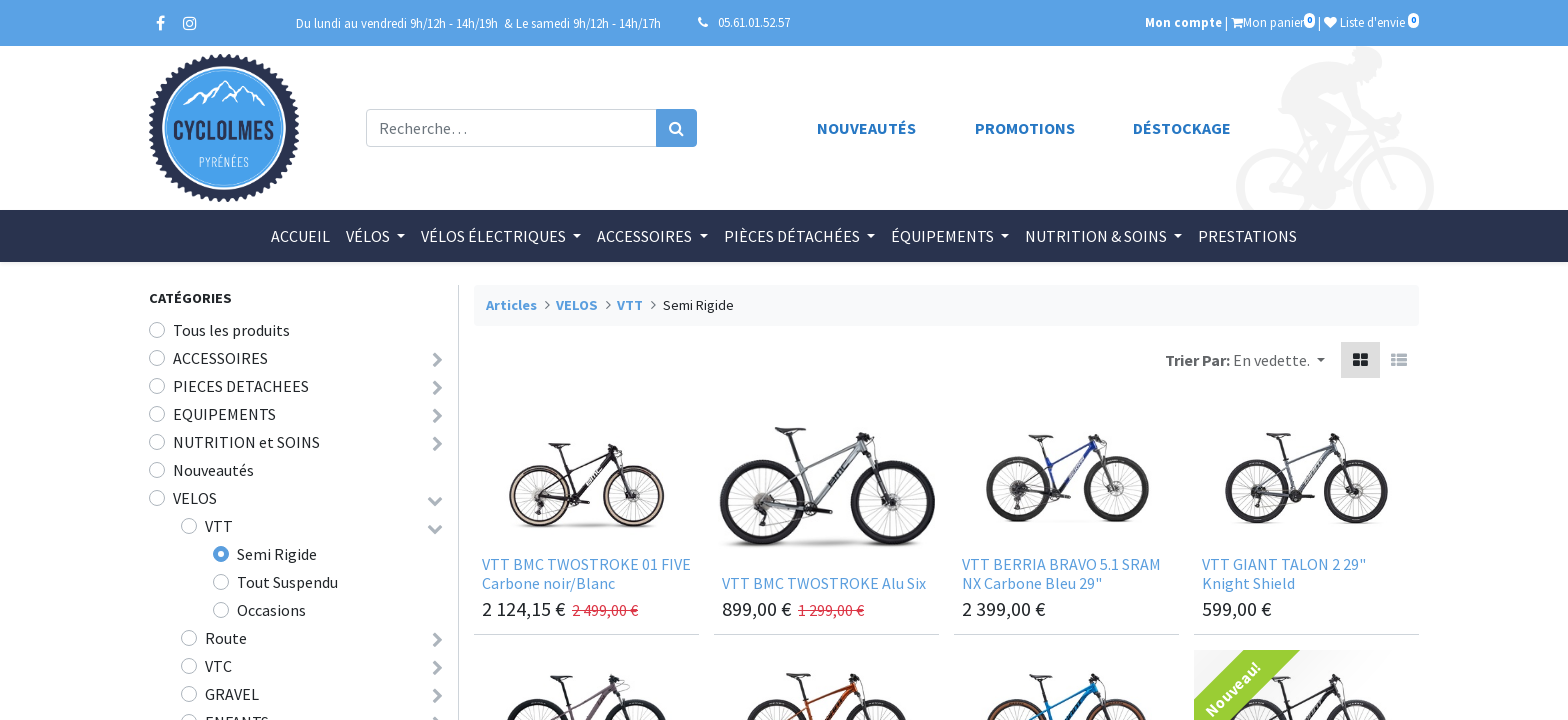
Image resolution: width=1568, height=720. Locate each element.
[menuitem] (300, 236)
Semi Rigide (277, 554)
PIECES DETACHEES (241, 386)
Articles (511, 305)
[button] (1279, 360)
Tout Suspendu (287, 582)
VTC (218, 666)
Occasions (271, 610)
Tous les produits (231, 330)
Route (226, 638)
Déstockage (1182, 128)
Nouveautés (866, 128)
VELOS (195, 498)
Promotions (1025, 128)
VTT (219, 526)
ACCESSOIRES (220, 358)
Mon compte (1183, 22)
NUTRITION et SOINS (246, 442)
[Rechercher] (676, 128)
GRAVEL (232, 694)
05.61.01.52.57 (754, 22)
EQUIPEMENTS (224, 414)
